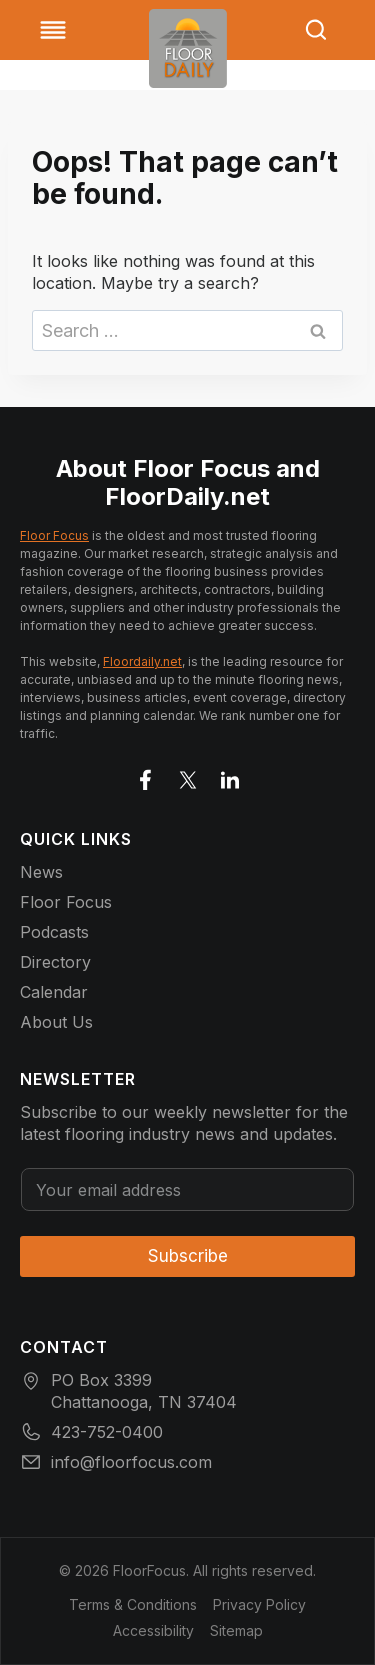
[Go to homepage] (188, 48)
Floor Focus (54, 535)
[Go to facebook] (146, 776)
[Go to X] (188, 776)
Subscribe (188, 1256)
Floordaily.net (142, 661)
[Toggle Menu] (53, 30)
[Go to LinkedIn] (230, 776)
